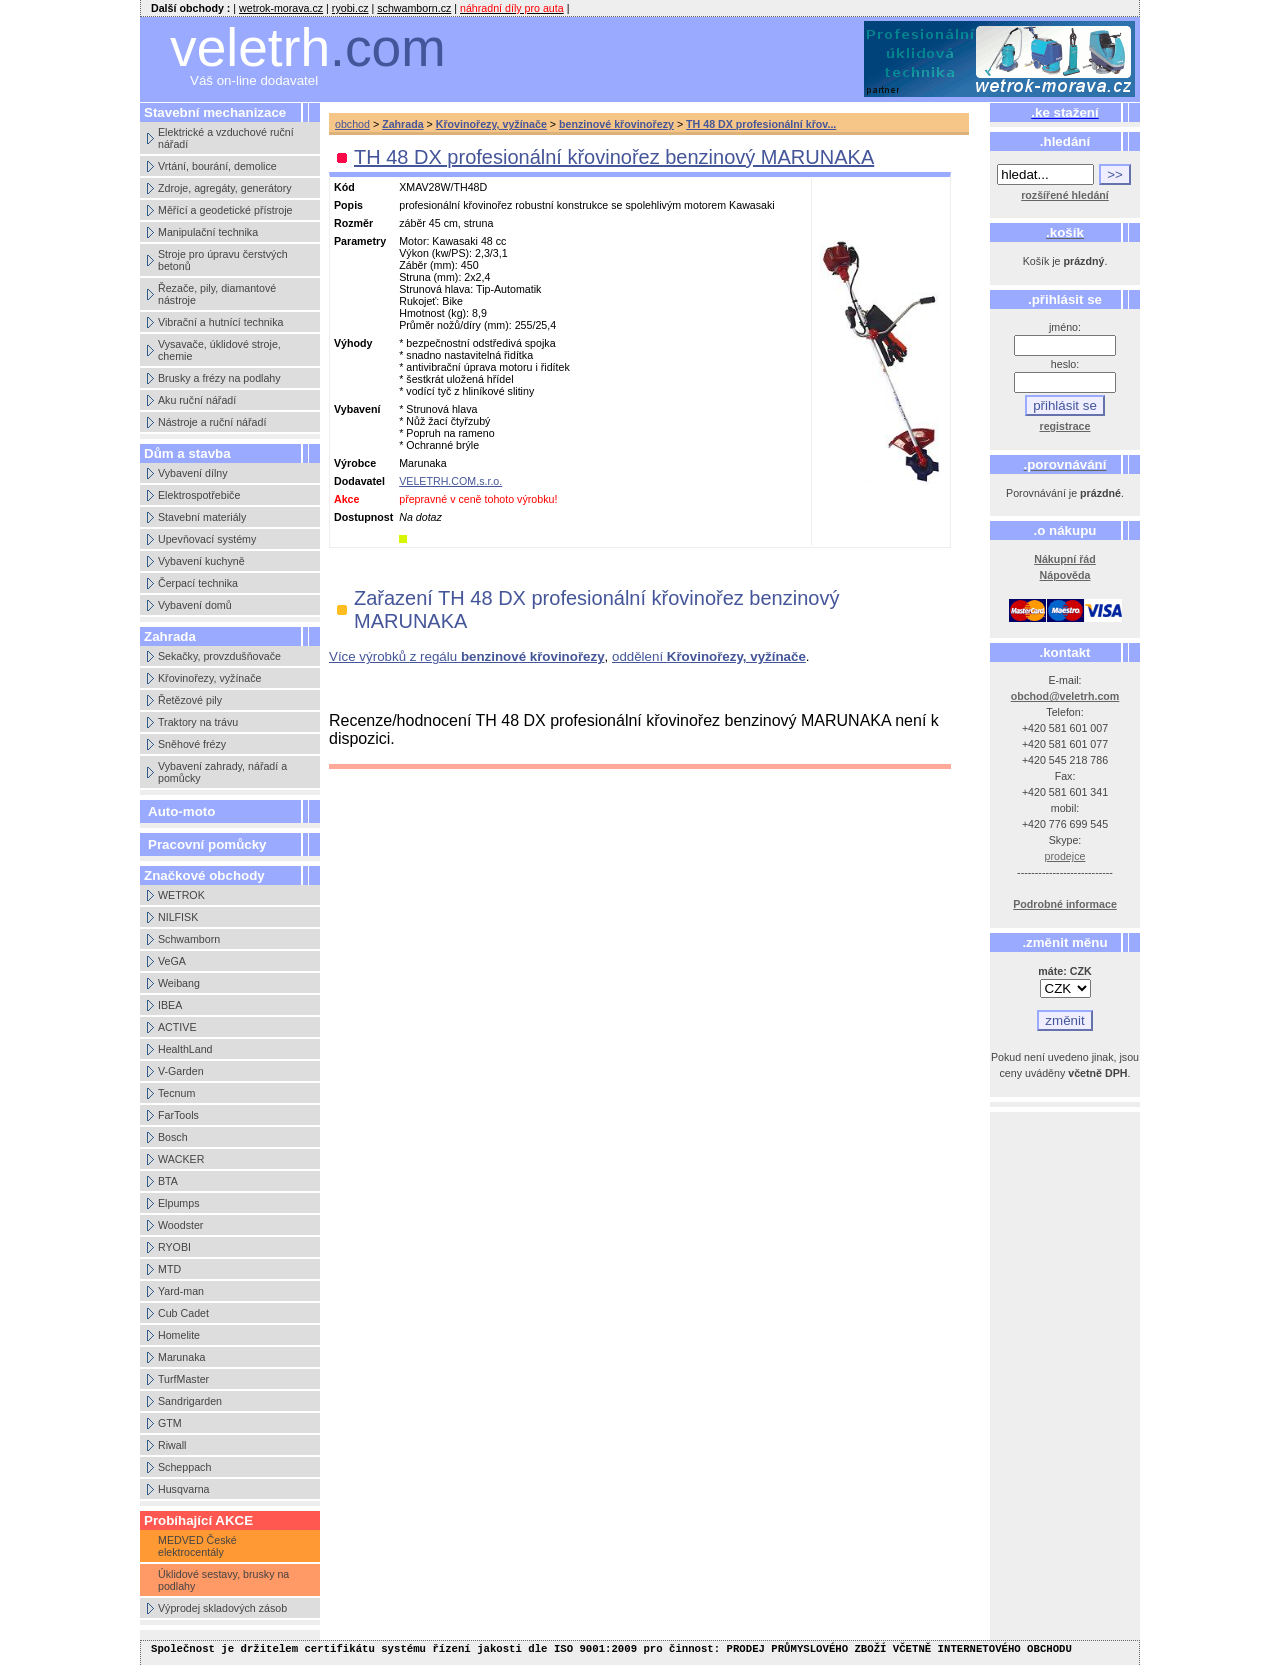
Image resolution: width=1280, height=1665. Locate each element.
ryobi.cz (350, 8)
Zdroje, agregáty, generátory (225, 188)
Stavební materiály (202, 517)
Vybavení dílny (193, 473)
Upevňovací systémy (207, 539)
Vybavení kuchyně (201, 561)
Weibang (179, 983)
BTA (168, 1181)
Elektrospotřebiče (199, 495)
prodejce (1065, 856)
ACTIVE (177, 1027)
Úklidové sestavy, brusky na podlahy (223, 1580)
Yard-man (181, 1291)
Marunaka (181, 1357)
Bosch (173, 1137)
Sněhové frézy (192, 744)
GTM (170, 1423)
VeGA (172, 961)
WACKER (181, 1159)
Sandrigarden (190, 1401)
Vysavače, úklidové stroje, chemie (219, 350)
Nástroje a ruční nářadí (212, 422)
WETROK (181, 895)
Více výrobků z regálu (467, 656)
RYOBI (174, 1247)
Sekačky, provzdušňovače (219, 656)
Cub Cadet (183, 1313)
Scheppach (184, 1467)
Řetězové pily (190, 700)
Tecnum (176, 1093)
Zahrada (402, 124)
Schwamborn (189, 939)
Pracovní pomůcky (207, 844)
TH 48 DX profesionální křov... (761, 124)
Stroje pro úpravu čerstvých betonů (223, 260)
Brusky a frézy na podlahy (219, 378)
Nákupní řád (1065, 559)
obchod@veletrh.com (1065, 696)
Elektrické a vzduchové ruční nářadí (226, 138)
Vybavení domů (195, 605)
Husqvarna (184, 1489)
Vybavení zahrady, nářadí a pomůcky (222, 772)
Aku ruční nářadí (197, 400)
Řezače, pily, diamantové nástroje (217, 294)
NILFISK (178, 917)
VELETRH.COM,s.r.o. (450, 481)
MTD (169, 1269)
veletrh (308, 47)
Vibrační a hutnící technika (220, 322)
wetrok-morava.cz (281, 8)
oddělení (709, 656)
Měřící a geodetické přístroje (225, 210)
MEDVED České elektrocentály (197, 1546)
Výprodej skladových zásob (222, 1608)
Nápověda (1065, 575)
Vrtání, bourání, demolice (217, 166)
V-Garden (181, 1071)
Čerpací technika (198, 583)
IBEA (170, 1005)
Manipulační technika (208, 232)
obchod (352, 124)
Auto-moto (181, 811)
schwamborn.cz (414, 8)
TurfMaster (183, 1379)
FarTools (178, 1115)
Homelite (179, 1335)
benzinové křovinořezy (616, 124)
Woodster (180, 1225)
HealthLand (185, 1049)
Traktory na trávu (198, 722)
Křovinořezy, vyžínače (209, 678)
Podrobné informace (1065, 904)
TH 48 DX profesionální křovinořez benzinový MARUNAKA (614, 157)
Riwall (172, 1445)
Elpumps (178, 1203)
